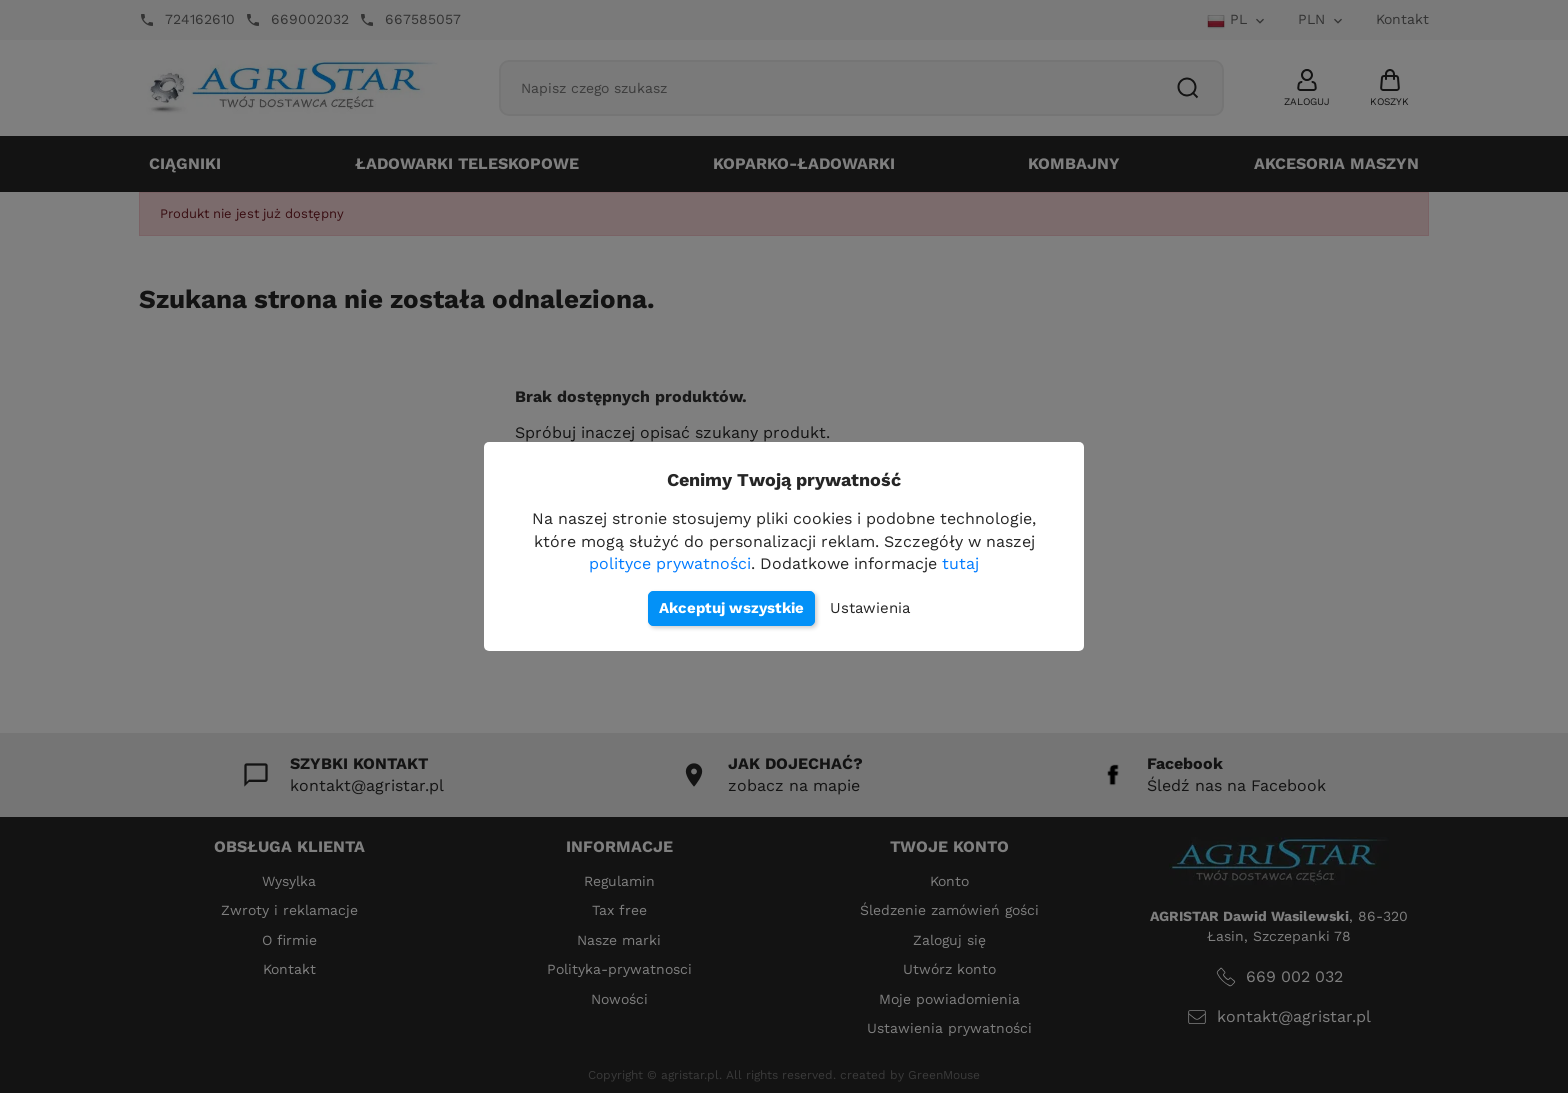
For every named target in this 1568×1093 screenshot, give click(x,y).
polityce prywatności (670, 563)
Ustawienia (870, 608)
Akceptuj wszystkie (731, 608)
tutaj (960, 563)
